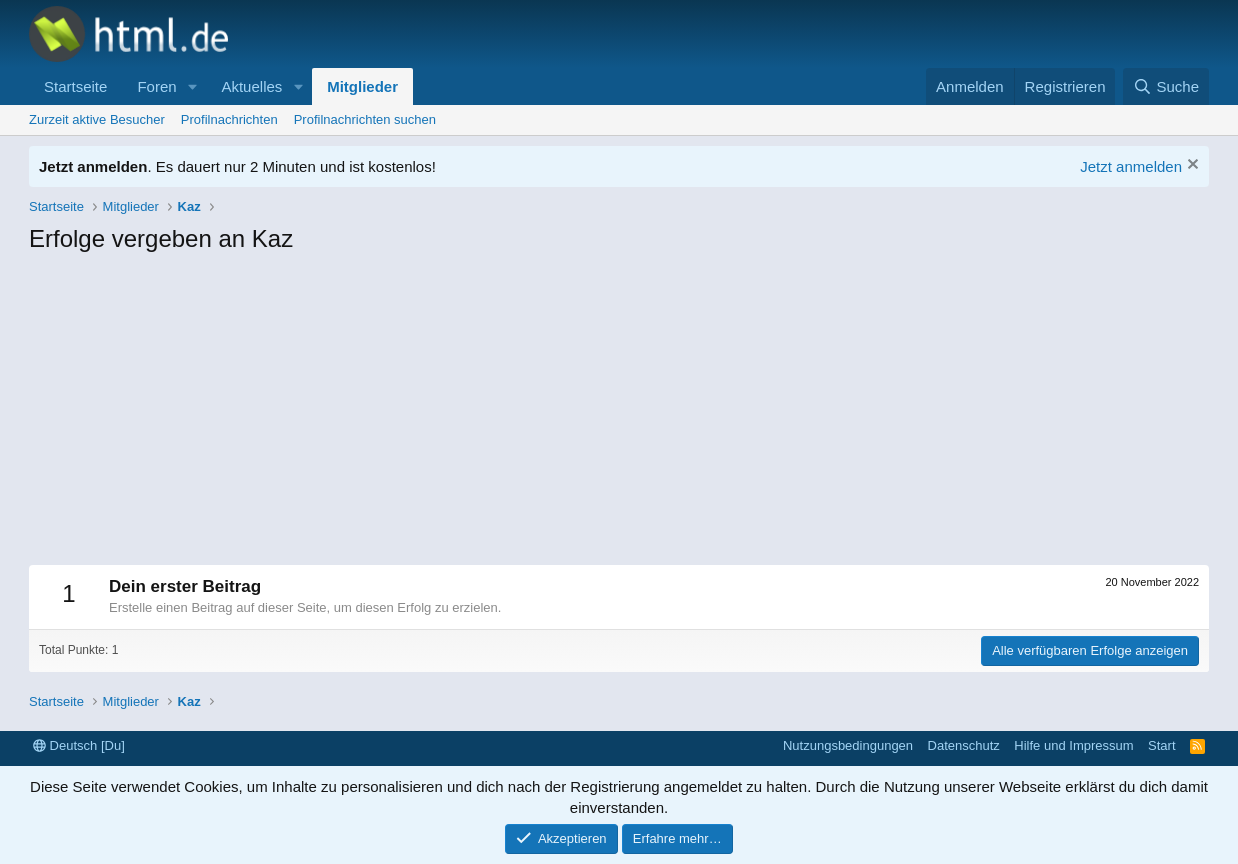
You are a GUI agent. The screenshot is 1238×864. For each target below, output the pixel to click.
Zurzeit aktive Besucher (97, 119)
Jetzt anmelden (1131, 166)
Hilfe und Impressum (1073, 745)
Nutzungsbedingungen (848, 745)
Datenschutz (964, 745)
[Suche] (1166, 86)
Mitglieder (362, 86)
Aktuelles (251, 86)
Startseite (75, 86)
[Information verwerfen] (1190, 166)
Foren (156, 86)
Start (1161, 745)
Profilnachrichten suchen (365, 119)
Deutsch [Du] (79, 745)
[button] (192, 86)
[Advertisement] (619, 415)
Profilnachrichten (229, 119)
